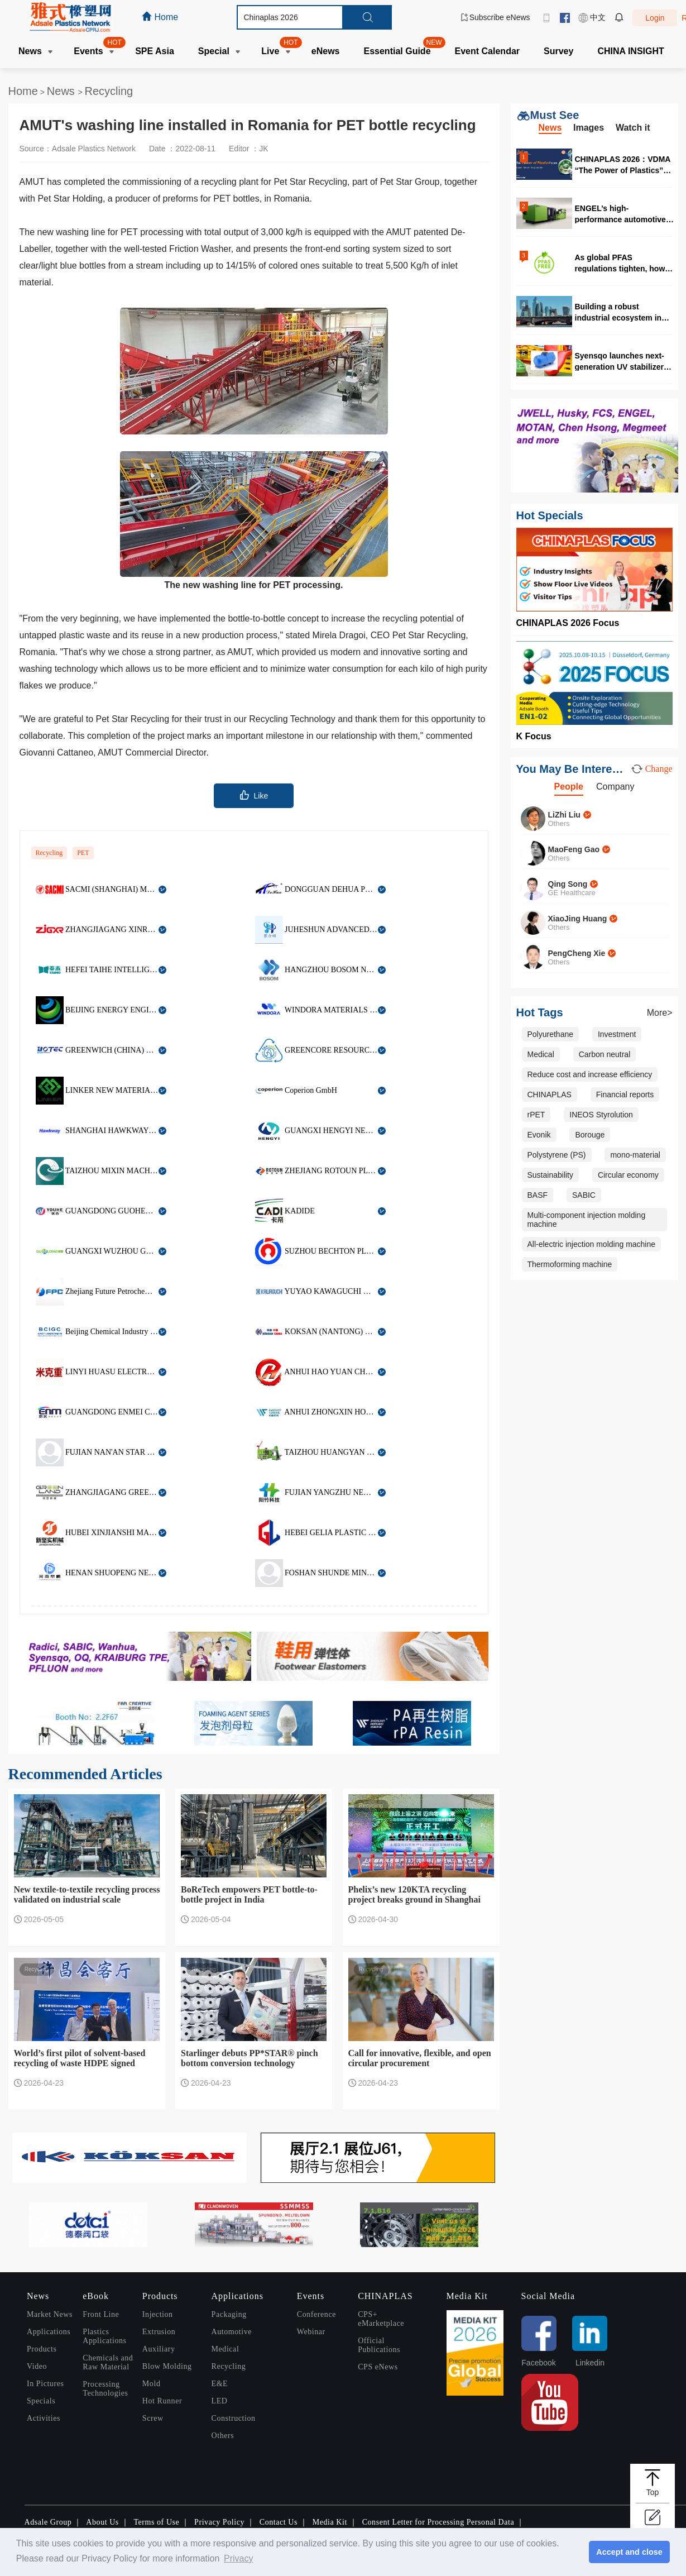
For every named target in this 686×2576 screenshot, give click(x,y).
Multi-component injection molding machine (586, 1220)
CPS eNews (378, 2367)
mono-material (635, 1154)
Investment (617, 1034)
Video (37, 2366)
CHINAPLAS (549, 1094)
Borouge (590, 1134)
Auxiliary (158, 2349)
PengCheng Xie (577, 953)
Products (41, 2349)
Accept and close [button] (629, 2552)
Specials (41, 2401)
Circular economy (628, 1174)
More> (660, 1012)
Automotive (232, 2332)
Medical (540, 1054)
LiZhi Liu (564, 814)
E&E (220, 2383)
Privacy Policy (219, 2522)
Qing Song (568, 884)
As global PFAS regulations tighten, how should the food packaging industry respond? (624, 263)
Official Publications (379, 2345)
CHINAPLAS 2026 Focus (568, 623)
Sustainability (550, 1174)
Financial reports (625, 1094)
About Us (102, 2522)
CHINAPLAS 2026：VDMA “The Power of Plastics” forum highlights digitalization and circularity (622, 164)
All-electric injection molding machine (591, 1244)
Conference (316, 2314)
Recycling (108, 91)
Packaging (229, 2314)
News (62, 91)
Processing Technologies (105, 2388)
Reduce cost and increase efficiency (590, 1074)
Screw (153, 2418)
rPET (536, 1114)
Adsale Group (48, 2522)
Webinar (311, 2332)
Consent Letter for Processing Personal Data (438, 2522)
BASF (537, 1195)
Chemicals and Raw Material (108, 2362)
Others (223, 2435)
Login (654, 17)
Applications (48, 2332)
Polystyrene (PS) (556, 1154)
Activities (43, 2418)
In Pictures (45, 2383)
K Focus (533, 736)
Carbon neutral (605, 1054)
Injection (157, 2314)
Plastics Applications (104, 2336)
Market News (50, 2314)
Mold (151, 2383)
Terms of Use (156, 2522)
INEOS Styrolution (601, 1114)
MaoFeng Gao (574, 849)
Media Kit (330, 2522)
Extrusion (158, 2332)
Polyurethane (550, 1034)
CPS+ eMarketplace (381, 2319)
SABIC (584, 1195)
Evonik (539, 1134)
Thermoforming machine (569, 1264)
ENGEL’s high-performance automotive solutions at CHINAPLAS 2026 (620, 213)
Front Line (101, 2314)
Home (23, 91)
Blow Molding (167, 2366)
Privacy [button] (238, 2558)
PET (83, 853)
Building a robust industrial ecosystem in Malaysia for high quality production (620, 312)
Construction (234, 2418)
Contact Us (279, 2522)
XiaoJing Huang (577, 918)
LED (220, 2401)
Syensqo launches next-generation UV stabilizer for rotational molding (619, 361)
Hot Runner (162, 2401)
